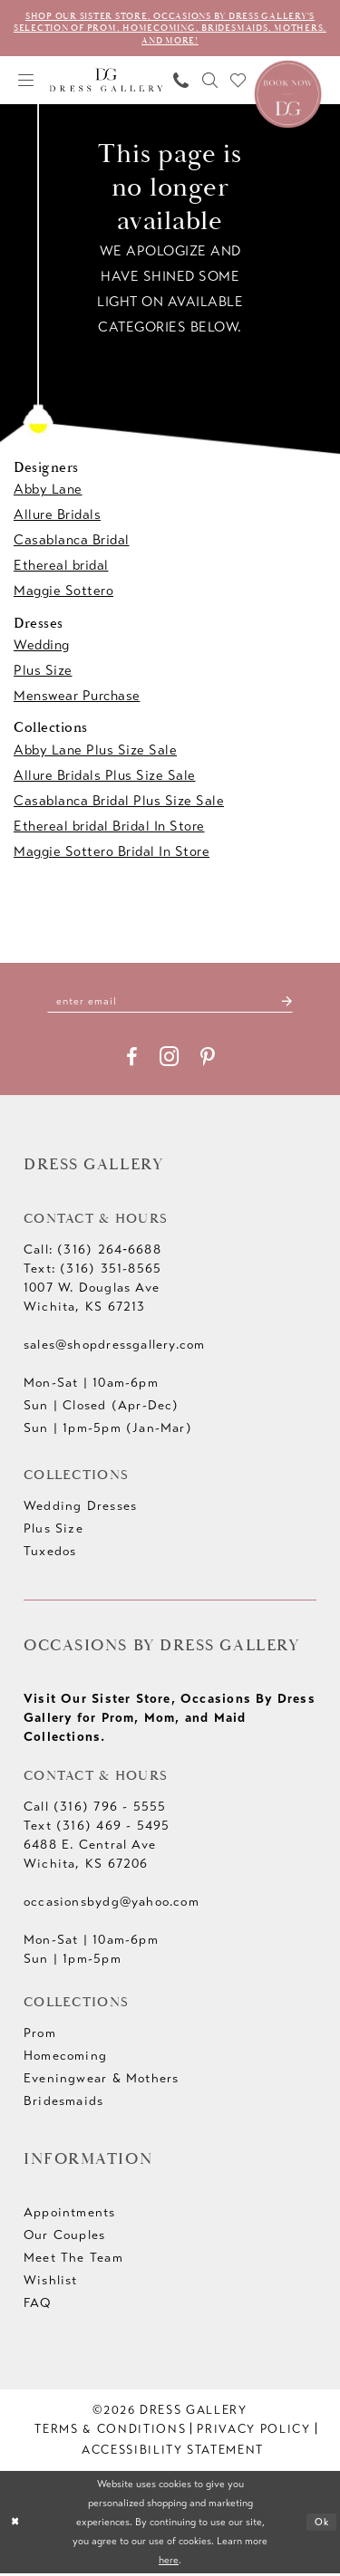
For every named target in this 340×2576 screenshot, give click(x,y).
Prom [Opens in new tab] (40, 2035)
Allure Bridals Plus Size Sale (105, 777)
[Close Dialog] (16, 2524)
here (169, 2562)
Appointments (70, 2215)
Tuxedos (50, 1554)
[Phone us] (181, 82)
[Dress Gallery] (106, 82)
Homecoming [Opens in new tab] (65, 2058)
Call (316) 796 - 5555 (95, 1809)
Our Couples (64, 2237)
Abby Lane (48, 492)
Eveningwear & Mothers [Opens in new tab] (101, 2081)
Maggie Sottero (63, 593)
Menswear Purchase (77, 697)
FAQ (38, 2305)
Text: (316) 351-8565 (92, 1271)
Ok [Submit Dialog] (321, 2525)
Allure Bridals (57, 517)
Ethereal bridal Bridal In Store (109, 828)
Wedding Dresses (80, 1508)
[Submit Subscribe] (293, 1003)
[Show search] (210, 82)
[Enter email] (170, 1003)
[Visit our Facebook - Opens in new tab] (132, 1060)
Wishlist (51, 2283)
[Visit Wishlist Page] (238, 82)
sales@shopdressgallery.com (114, 1347)
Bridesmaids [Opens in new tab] (63, 2103)
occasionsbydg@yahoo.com (111, 1904)
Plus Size (43, 672)
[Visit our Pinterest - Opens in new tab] (207, 1060)
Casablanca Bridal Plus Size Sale (119, 802)
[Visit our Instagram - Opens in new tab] (169, 1059)
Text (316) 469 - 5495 (97, 1828)
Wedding (42, 647)
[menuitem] (26, 82)
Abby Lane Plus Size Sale (95, 752)
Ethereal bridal (61, 568)
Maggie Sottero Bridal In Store (111, 853)
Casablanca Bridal (72, 542)
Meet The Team (73, 2260)
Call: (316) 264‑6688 (92, 1252)
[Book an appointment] (288, 94)
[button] (26, 82)
